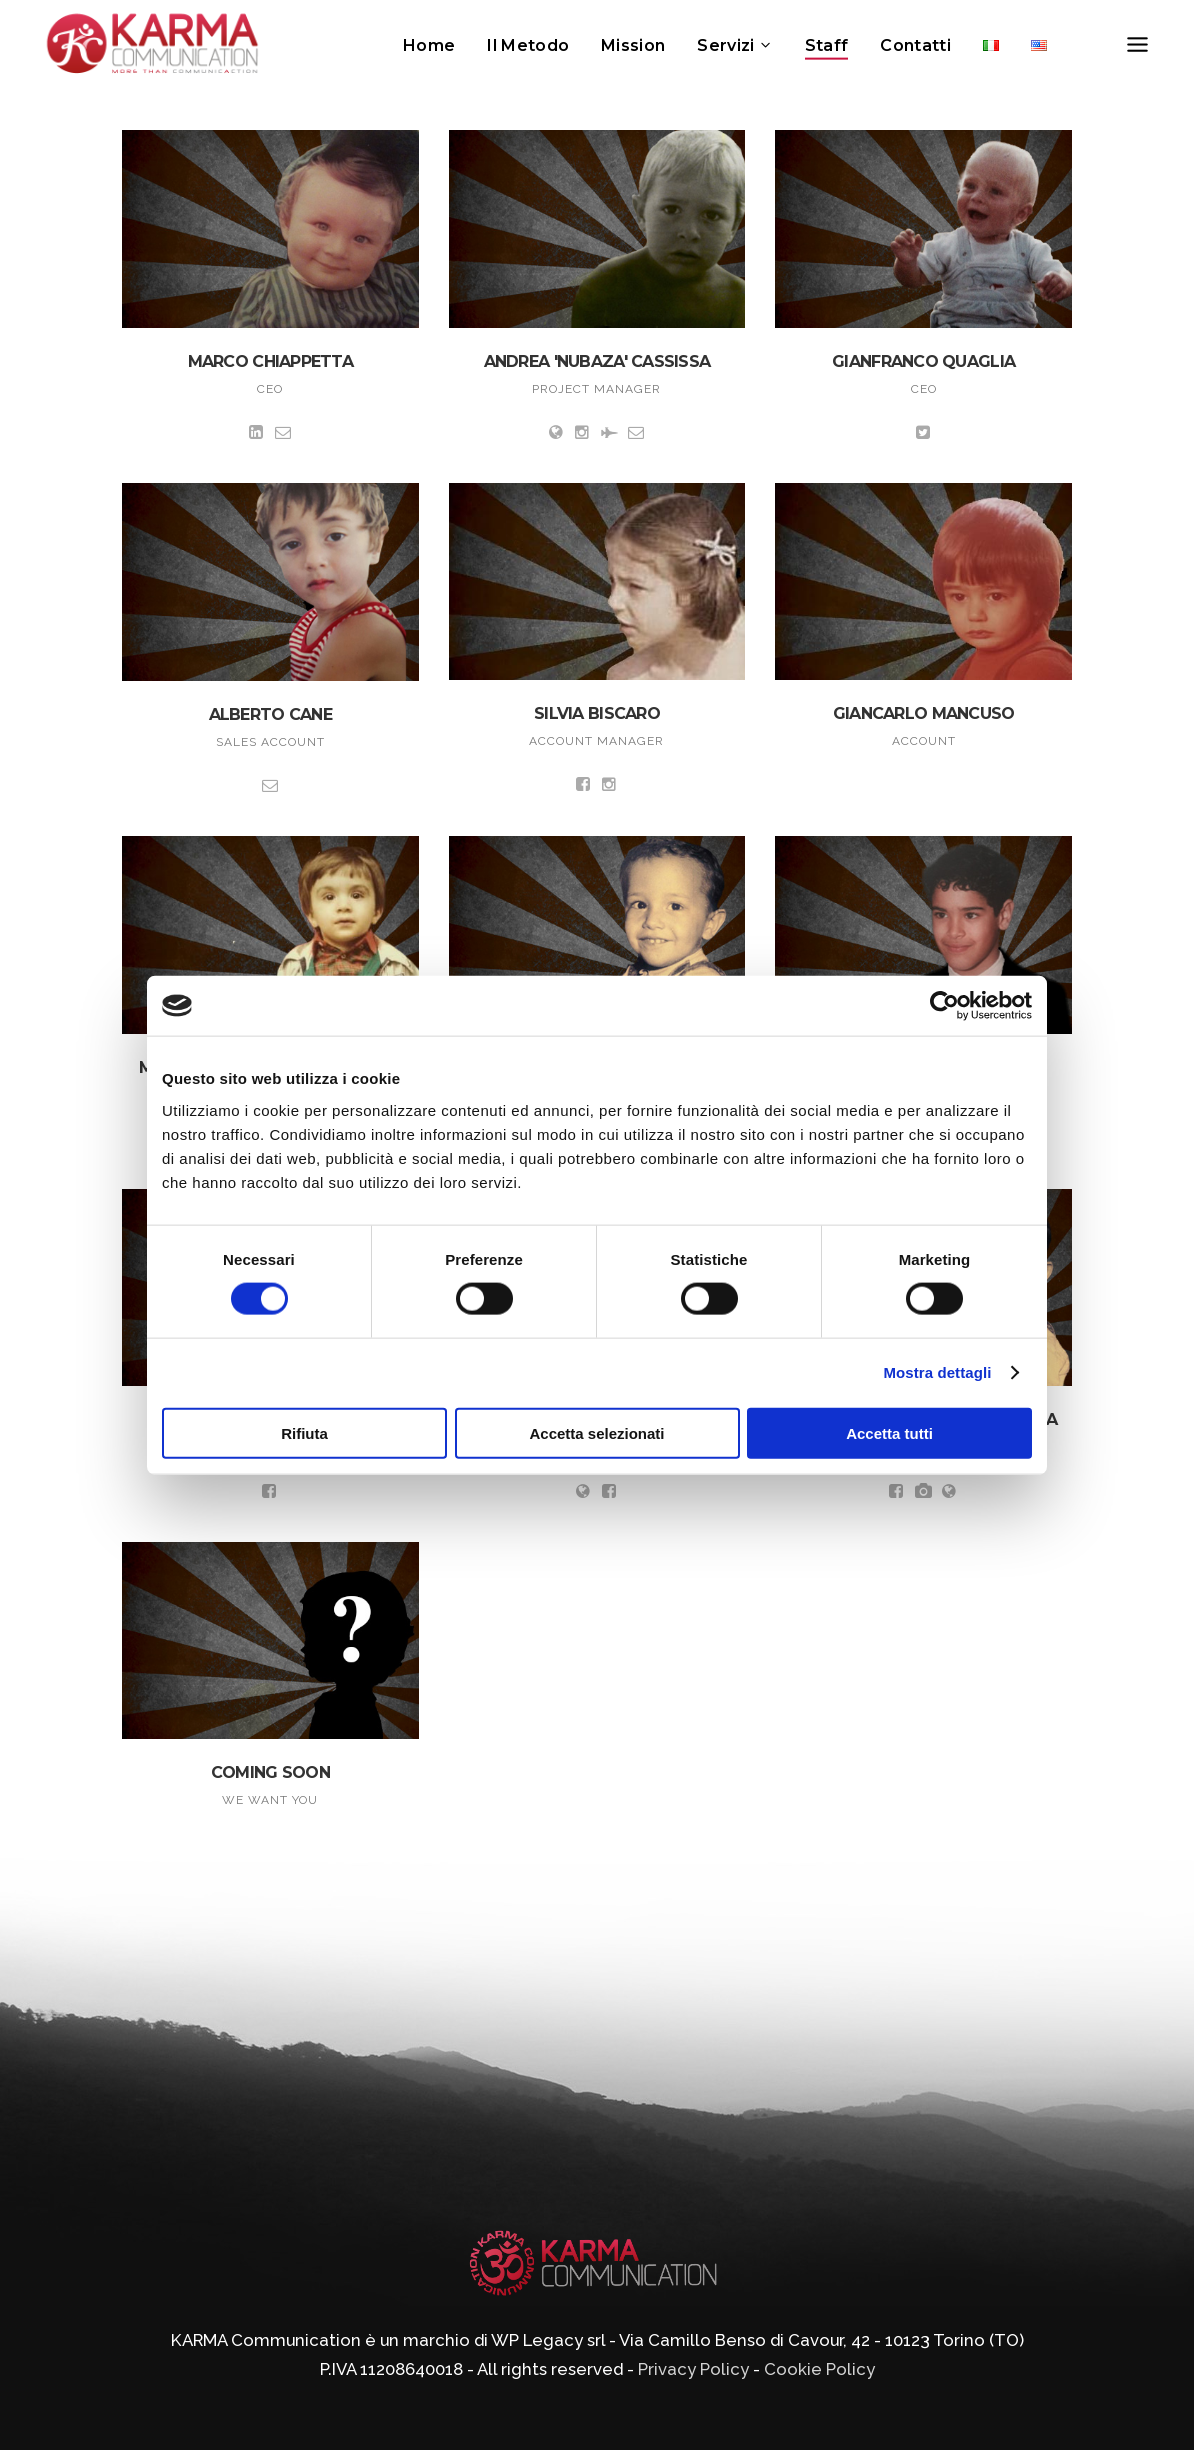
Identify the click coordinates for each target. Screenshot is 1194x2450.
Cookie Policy (819, 2369)
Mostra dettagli (937, 1372)
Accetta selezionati (596, 1432)
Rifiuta (304, 1432)
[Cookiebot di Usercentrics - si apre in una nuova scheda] (944, 1006)
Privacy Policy (693, 2369)
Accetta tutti (889, 1432)
